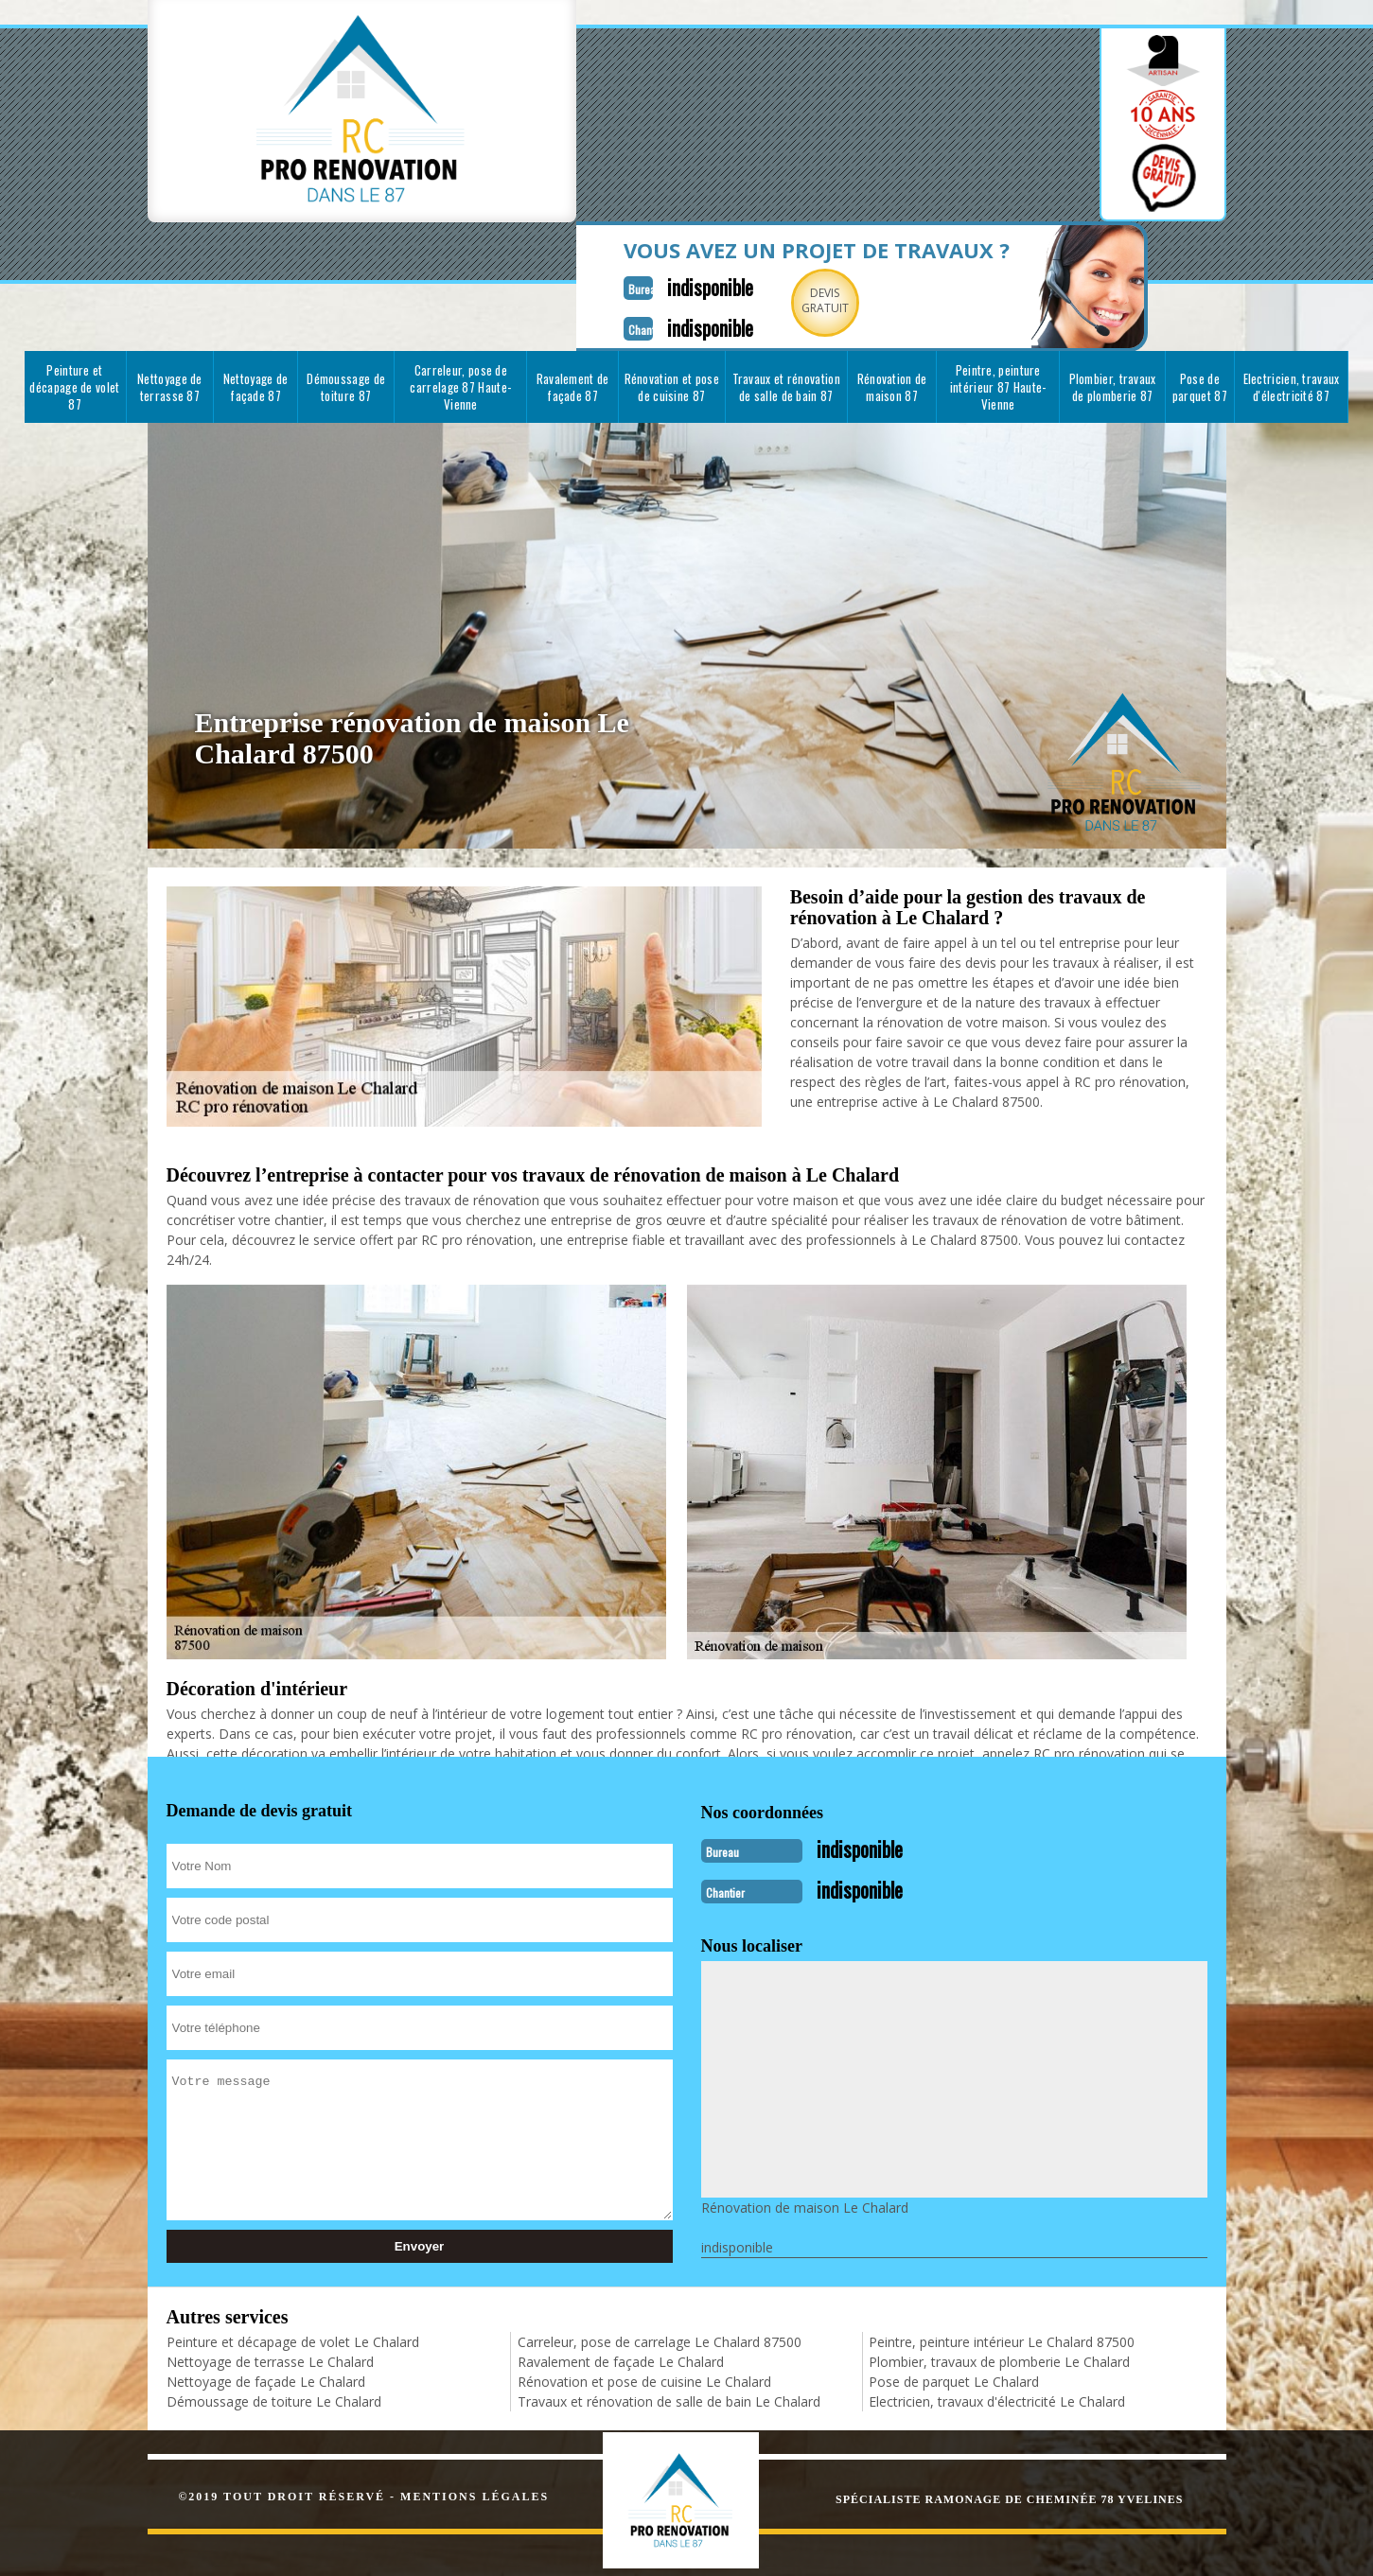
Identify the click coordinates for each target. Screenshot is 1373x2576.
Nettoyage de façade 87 (256, 284)
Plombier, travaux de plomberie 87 (1112, 284)
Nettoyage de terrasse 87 (169, 284)
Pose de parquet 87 (1199, 284)
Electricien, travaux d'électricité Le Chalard (997, 2293)
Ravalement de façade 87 (573, 284)
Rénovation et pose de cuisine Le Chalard (644, 2273)
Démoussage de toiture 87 (346, 284)
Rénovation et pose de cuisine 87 (672, 284)
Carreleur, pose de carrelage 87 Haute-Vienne (460, 283)
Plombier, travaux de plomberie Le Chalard (999, 2253)
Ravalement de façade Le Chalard (621, 2253)
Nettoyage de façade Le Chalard (266, 2273)
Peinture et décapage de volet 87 (74, 283)
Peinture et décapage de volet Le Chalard (293, 2233)
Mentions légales (474, 2387)
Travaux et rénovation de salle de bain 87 (786, 284)
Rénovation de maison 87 (892, 284)
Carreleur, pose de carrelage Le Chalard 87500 (659, 2233)
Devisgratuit (718, 116)
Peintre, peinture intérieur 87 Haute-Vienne (998, 283)
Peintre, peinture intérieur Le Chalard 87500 (1002, 2233)
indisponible (594, 100)
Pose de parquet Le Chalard (954, 2273)
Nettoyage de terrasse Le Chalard (270, 2253)
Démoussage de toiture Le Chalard (274, 2293)
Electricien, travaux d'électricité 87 (1291, 284)
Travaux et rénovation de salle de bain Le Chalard (669, 2293)
